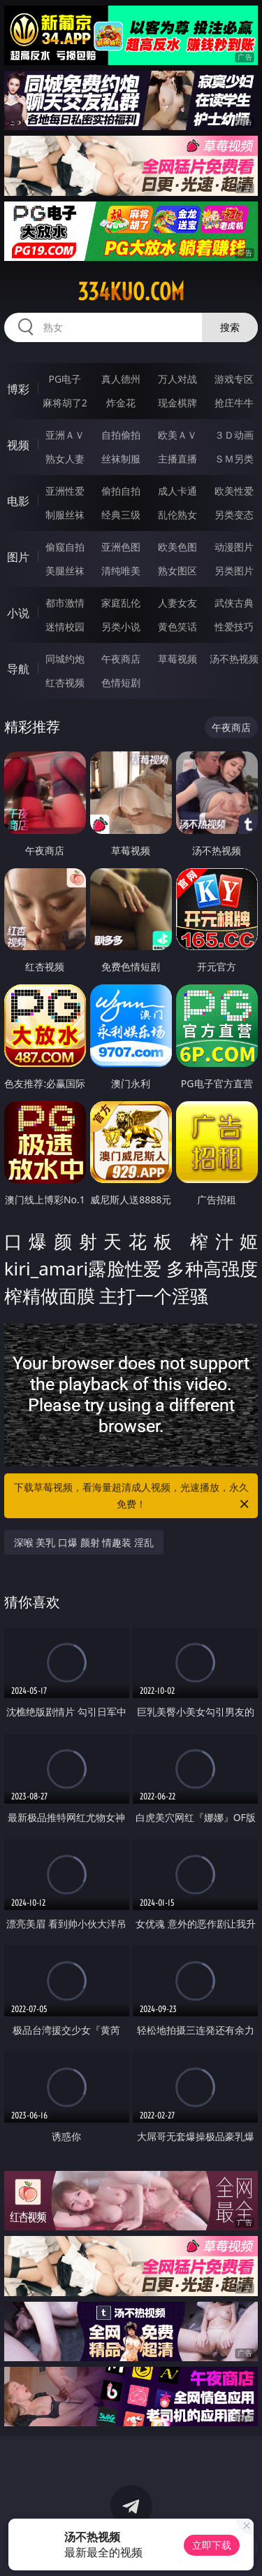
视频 (18, 445)
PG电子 (64, 378)
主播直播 (177, 458)
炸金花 (121, 402)
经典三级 (120, 514)
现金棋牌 (177, 402)
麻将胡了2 (65, 402)
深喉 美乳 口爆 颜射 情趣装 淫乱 (84, 1542)
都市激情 (65, 602)
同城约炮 (65, 658)
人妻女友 (177, 602)
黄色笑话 (177, 626)
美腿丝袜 (65, 570)
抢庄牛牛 (234, 402)
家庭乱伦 (120, 602)
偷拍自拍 (120, 490)
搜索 (230, 327)
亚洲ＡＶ (65, 434)
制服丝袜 (65, 514)
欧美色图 (177, 546)
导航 (18, 669)
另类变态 (234, 514)
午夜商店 (120, 658)
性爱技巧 (234, 626)
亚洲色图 (120, 546)
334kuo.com (131, 292)
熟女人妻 (65, 458)
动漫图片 (234, 546)
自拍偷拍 (120, 434)
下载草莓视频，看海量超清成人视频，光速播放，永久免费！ (133, 1496)
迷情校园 (65, 626)
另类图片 (234, 570)
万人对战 (177, 378)
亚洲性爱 (65, 490)
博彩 (18, 389)
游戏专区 (234, 378)
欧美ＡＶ (177, 434)
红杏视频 (65, 682)
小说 (18, 613)
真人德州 (120, 378)
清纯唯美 (120, 570)
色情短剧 (120, 682)
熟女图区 (177, 570)
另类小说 (120, 626)
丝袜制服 (120, 458)
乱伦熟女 (177, 514)
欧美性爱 (234, 490)
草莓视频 (177, 658)
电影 (18, 501)
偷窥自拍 (65, 546)
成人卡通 (177, 490)
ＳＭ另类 (234, 458)
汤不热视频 (234, 658)
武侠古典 (234, 602)
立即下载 (211, 2545)
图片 (18, 557)
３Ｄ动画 (234, 434)
